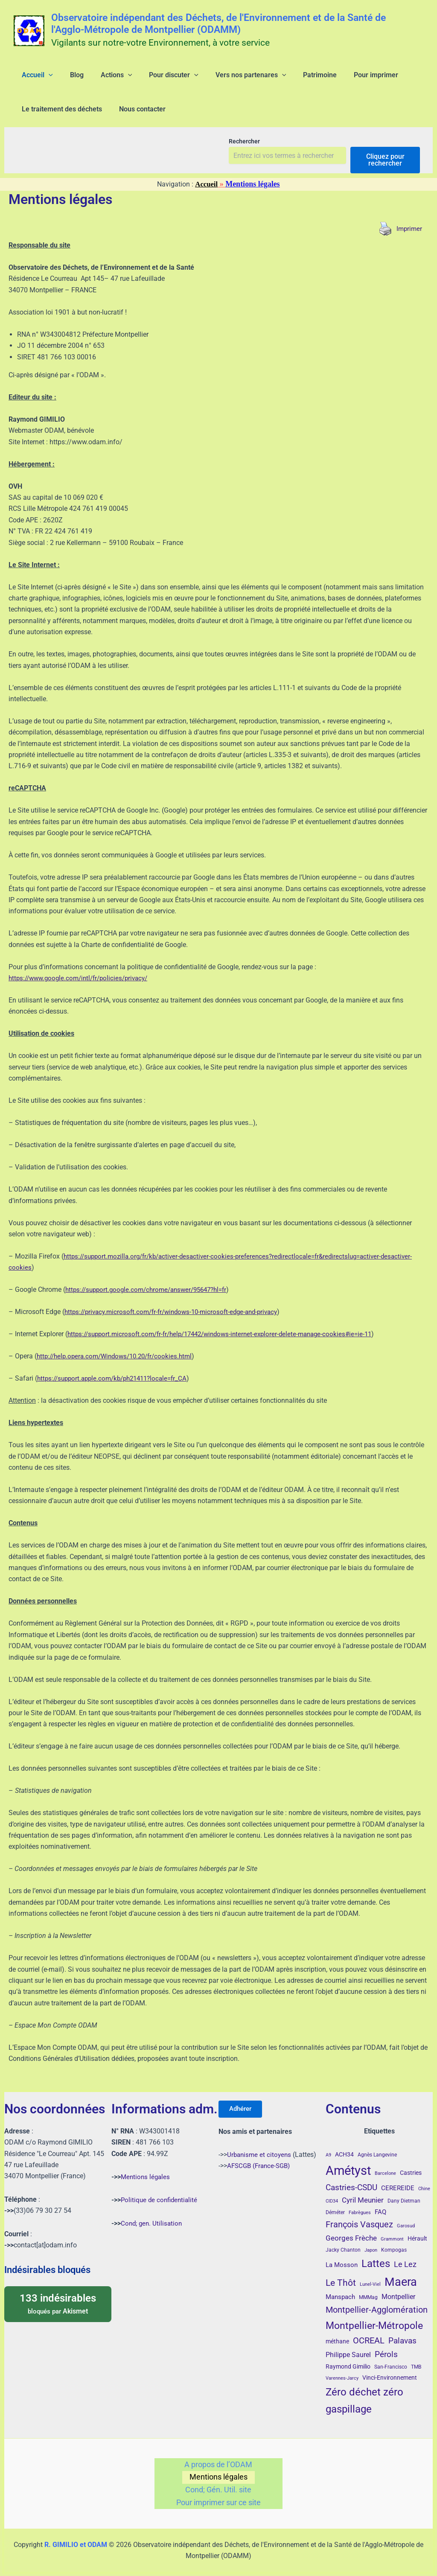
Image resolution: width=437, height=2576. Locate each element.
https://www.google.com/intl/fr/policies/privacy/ (83, 992)
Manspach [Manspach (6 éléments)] (340, 2287)
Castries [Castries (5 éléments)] (411, 2162)
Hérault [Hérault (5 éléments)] (417, 2228)
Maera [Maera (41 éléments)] (401, 2272)
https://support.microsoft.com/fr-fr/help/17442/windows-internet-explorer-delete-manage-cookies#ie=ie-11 (228, 1347)
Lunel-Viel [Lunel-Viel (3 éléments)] (370, 2274)
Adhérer (243, 2100)
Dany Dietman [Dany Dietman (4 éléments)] (403, 2191)
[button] (43, 78)
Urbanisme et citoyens (260, 2148)
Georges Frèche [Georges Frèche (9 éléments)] (351, 2228)
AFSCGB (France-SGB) (260, 2159)
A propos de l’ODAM (218, 2456)
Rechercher (244, 155)
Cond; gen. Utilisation (152, 2213)
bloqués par (57, 2294)
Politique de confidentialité (161, 2190)
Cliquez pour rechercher (385, 173)
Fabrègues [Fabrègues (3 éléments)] (360, 2203)
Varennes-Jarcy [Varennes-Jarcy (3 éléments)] (342, 2369)
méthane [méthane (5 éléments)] (337, 2331)
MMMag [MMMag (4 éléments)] (368, 2288)
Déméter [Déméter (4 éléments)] (335, 2203)
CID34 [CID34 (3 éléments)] (332, 2191)
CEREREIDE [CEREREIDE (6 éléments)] (397, 2179)
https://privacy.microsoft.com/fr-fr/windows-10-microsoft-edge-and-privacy (177, 1325)
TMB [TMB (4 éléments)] (416, 2357)
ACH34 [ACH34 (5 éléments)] (344, 2145)
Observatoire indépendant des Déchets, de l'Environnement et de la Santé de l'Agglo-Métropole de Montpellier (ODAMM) (218, 23)
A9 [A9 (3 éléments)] (328, 2145)
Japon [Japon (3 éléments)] (370, 2241)
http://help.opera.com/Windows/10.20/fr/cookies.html (119, 1370)
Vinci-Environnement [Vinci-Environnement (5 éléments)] (389, 2368)
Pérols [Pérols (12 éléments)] (386, 2345)
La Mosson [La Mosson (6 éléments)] (342, 2255)
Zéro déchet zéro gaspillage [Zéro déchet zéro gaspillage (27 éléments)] (364, 2391)
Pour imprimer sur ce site (218, 2501)
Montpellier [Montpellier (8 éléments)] (398, 2287)
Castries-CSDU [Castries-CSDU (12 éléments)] (351, 2178)
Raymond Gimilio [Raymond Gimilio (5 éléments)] (348, 2357)
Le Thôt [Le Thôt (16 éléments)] (341, 2273)
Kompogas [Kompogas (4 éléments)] (394, 2241)
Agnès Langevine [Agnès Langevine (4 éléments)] (377, 2145)
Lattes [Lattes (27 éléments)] (375, 2254)
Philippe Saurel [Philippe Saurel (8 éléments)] (348, 2345)
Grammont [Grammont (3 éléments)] (392, 2229)
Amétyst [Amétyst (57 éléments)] (348, 2160)
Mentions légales (146, 2167)
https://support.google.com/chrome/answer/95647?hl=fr (151, 1303)
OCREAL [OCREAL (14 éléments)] (369, 2331)
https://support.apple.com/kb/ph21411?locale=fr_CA (117, 1392)
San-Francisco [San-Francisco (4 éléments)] (390, 2357)
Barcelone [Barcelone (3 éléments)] (385, 2163)
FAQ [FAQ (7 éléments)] (380, 2202)
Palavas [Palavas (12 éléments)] (402, 2331)
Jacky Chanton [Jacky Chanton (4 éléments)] (343, 2241)
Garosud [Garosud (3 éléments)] (406, 2216)
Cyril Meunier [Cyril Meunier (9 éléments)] (363, 2190)
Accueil (206, 197)
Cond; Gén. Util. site (218, 2486)
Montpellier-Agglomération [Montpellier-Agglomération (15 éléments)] (377, 2300)
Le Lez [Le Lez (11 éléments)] (405, 2254)
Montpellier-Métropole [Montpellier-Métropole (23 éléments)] (374, 2316)
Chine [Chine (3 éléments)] (424, 2179)
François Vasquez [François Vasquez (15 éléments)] (359, 2215)
